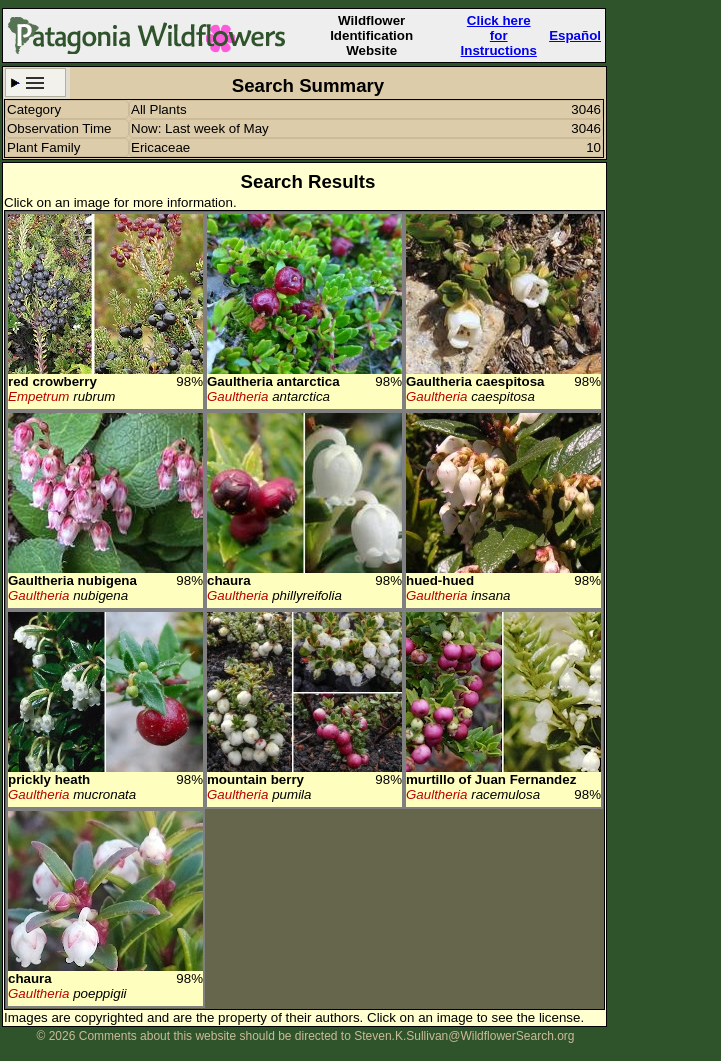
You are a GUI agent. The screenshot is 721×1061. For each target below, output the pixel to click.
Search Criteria (35, 82)
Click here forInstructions (499, 35)
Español (575, 35)
